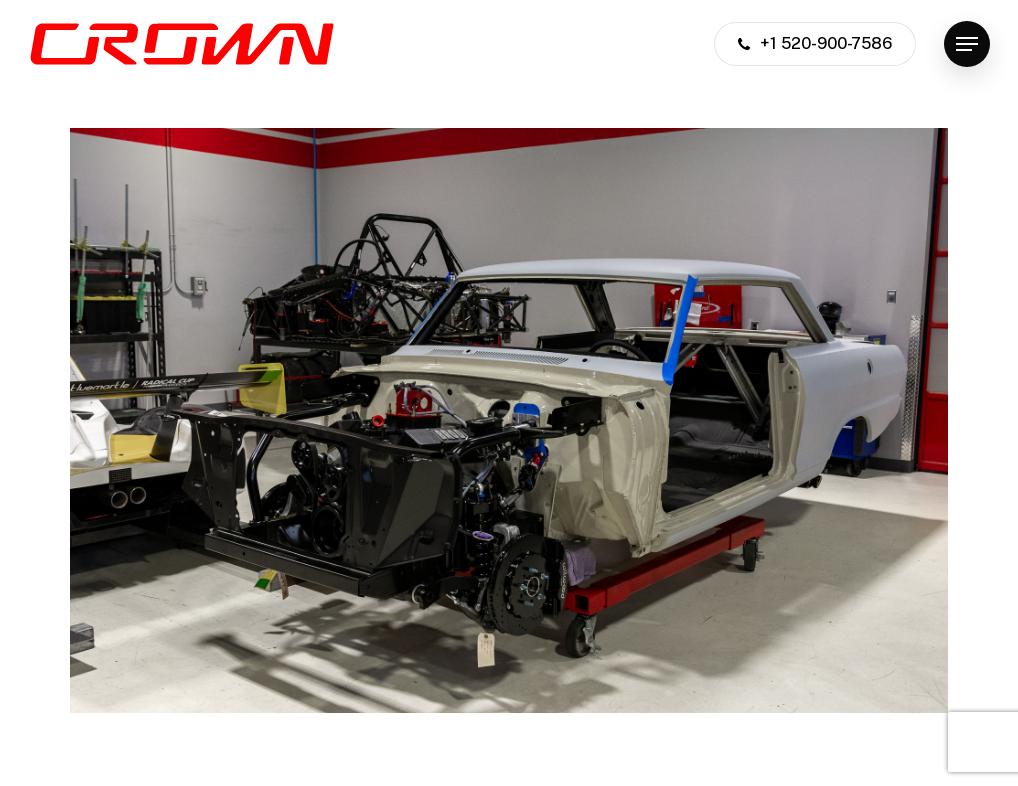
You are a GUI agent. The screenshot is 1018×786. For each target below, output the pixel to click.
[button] (967, 44)
